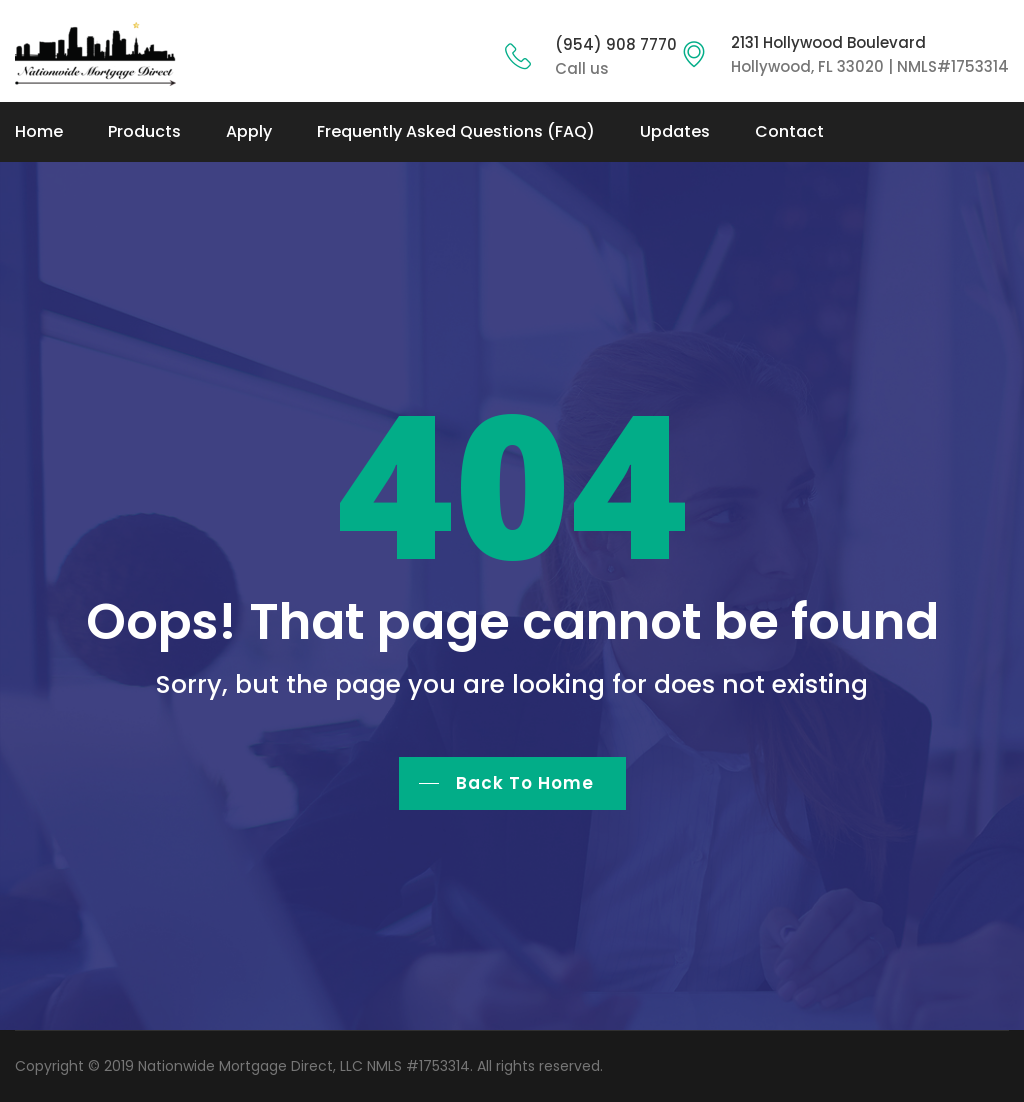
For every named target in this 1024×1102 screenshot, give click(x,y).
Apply (249, 131)
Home (39, 131)
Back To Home (525, 783)
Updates (675, 131)
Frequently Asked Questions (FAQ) (456, 131)
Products (144, 131)
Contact (789, 131)
